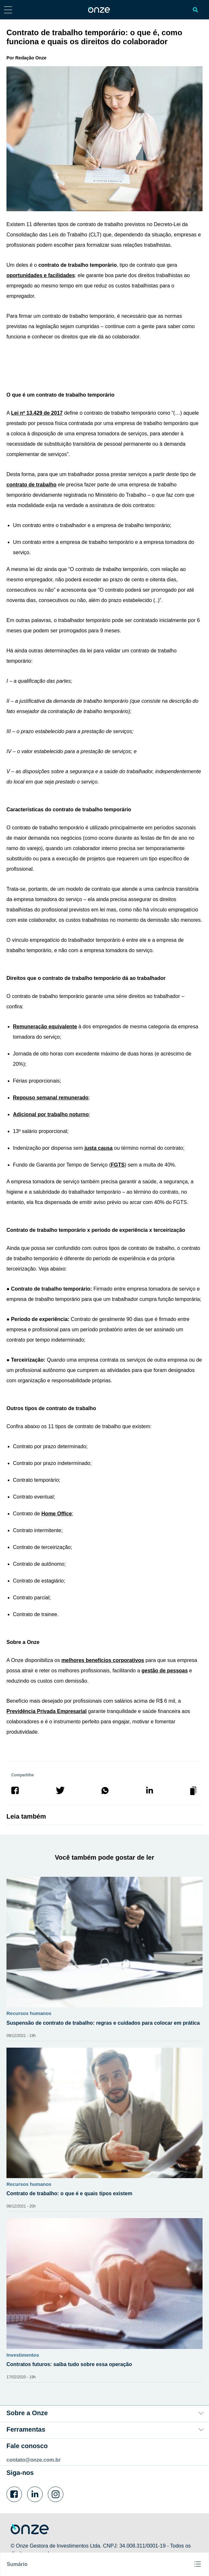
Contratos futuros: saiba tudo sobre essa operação (69, 2364)
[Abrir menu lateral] (8, 9)
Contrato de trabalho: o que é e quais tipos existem (69, 2193)
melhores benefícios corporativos (102, 1660)
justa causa (98, 1148)
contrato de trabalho (31, 484)
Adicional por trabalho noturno (51, 1114)
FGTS (118, 1165)
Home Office (56, 1513)
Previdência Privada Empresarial (46, 1711)
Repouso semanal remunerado (51, 1097)
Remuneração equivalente (45, 1026)
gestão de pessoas (164, 1670)
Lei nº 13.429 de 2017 (37, 413)
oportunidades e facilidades (40, 275)
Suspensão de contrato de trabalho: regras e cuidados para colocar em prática (103, 2023)
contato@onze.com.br (33, 2460)
